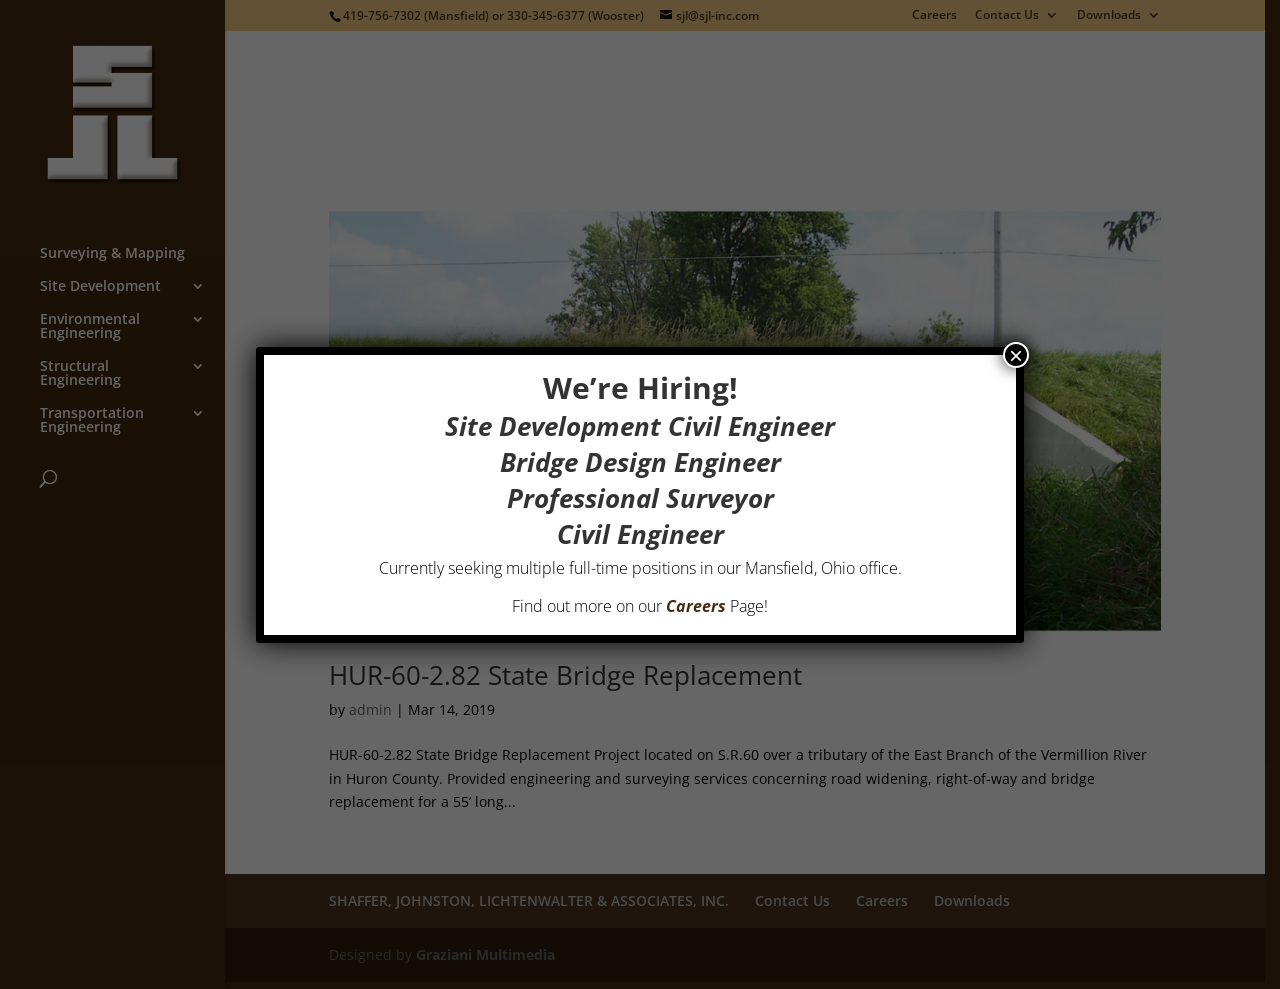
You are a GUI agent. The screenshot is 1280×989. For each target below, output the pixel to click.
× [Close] (1016, 355)
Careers (696, 606)
